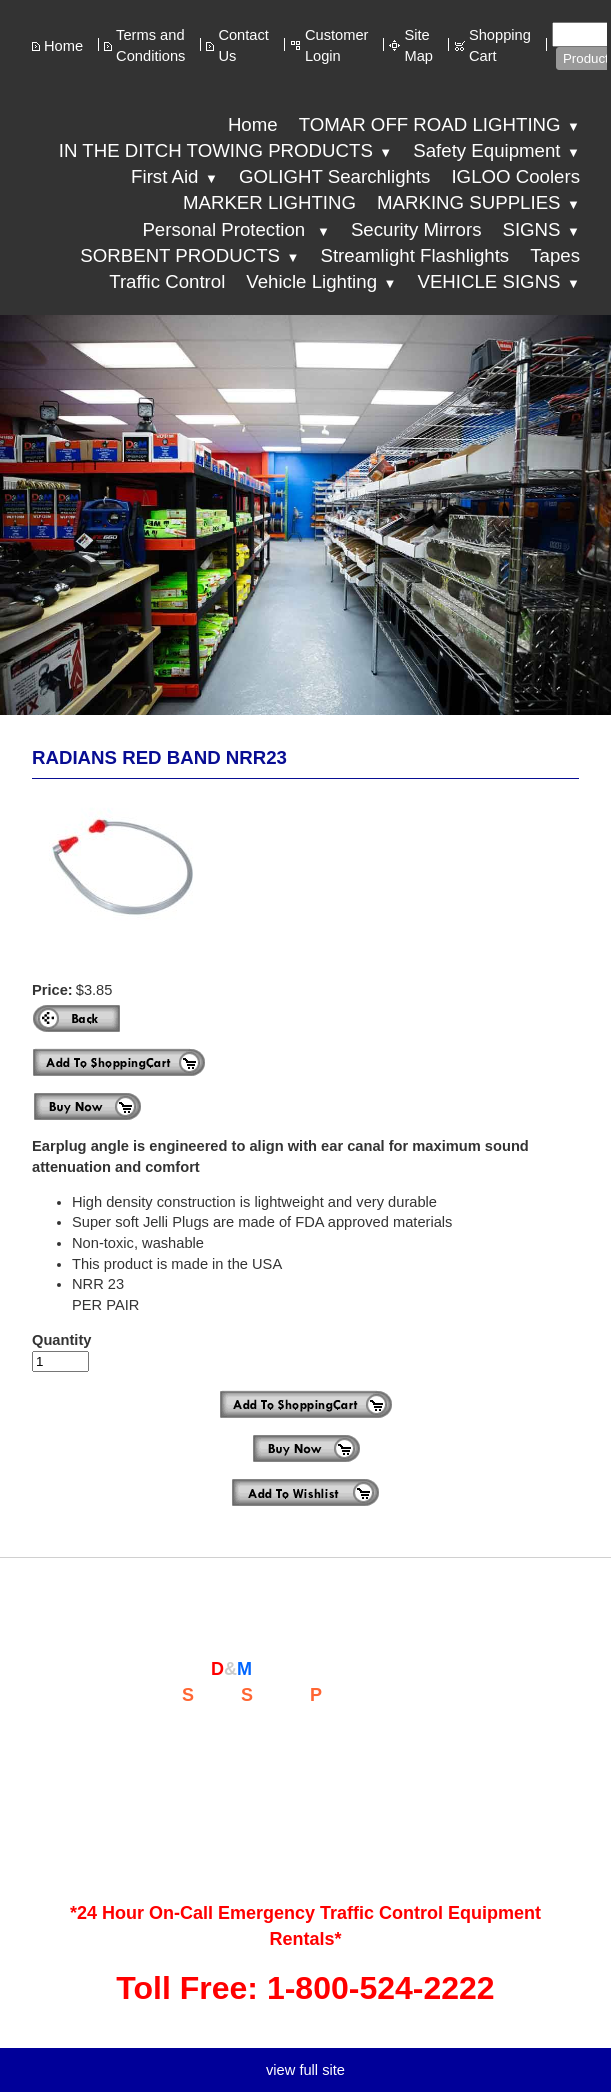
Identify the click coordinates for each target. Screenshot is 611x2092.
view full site (305, 2070)
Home (63, 46)
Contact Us (243, 45)
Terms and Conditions (150, 45)
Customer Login (337, 45)
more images (295, 955)
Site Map (418, 45)
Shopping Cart (500, 45)
